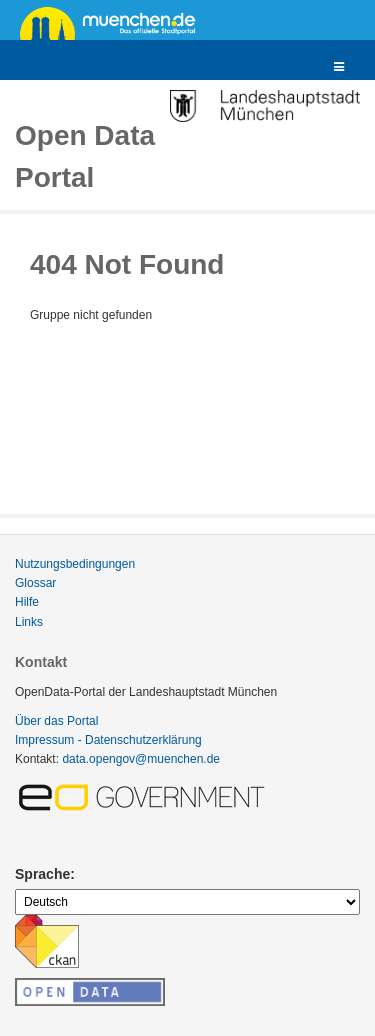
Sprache (42, 874)
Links (29, 622)
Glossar (35, 583)
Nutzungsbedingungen (75, 564)
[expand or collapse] (339, 67)
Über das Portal (56, 721)
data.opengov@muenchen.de (141, 759)
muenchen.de (115, 22)
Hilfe (27, 602)
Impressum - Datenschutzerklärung (108, 740)
